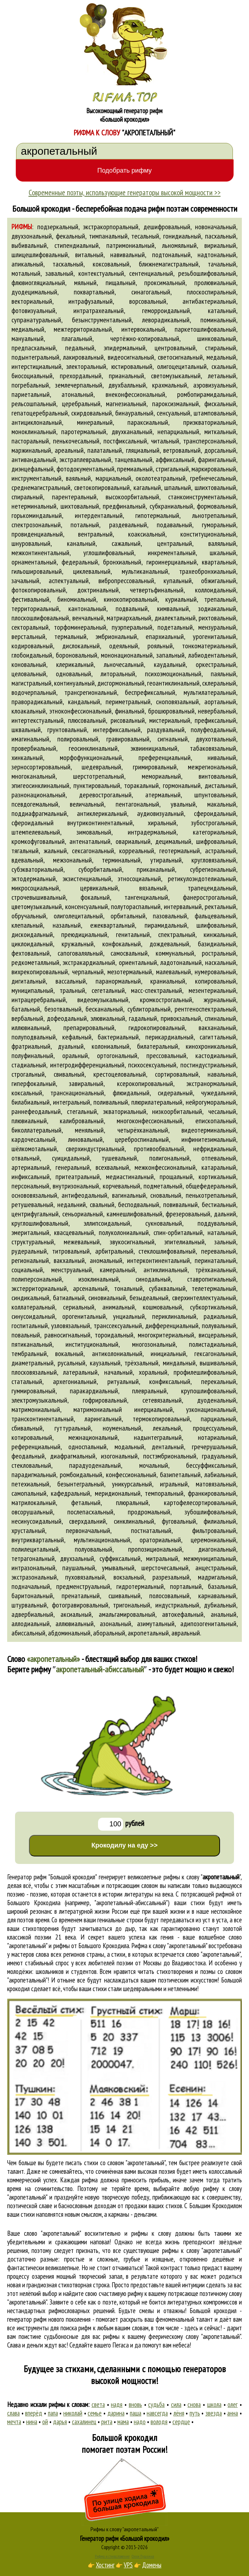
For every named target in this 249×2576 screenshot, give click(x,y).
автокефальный (183, 1614)
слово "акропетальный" (213, 1954)
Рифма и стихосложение (112, 2556)
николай (72, 2413)
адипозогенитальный (208, 1623)
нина (31, 2421)
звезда (213, 2413)
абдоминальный (69, 1633)
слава (13, 2413)
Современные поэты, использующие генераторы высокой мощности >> (125, 192)
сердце (181, 2421)
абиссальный (28, 1633)
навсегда (157, 2413)
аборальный (109, 1633)
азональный (115, 1623)
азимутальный (156, 1623)
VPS (128, 2565)
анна (232, 2413)
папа (53, 2413)
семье (95, 2413)
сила (176, 2404)
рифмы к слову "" (201, 1877)
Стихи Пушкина (143, 2556)
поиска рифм (76, 2327)
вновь (135, 2404)
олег (233, 2404)
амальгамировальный (127, 1614)
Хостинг (105, 2565)
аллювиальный (74, 1623)
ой (45, 2421)
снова (194, 2404)
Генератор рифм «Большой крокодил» (124, 2538)
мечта (14, 2421)
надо (140, 2421)
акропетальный (148, 1633)
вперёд (33, 2413)
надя (116, 2404)
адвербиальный (32, 1614)
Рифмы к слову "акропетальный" (124, 2529)
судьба (156, 2404)
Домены (151, 2565)
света (98, 2404)
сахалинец (84, 2421)
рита (106, 2421)
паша (135, 2413)
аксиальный (76, 1614)
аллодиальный (30, 1623)
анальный (223, 1614)
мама (123, 2421)
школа (214, 2404)
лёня (179, 2413)
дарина (116, 2413)
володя (159, 2421)
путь (195, 2413)
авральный (185, 1633)
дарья (60, 2421)
